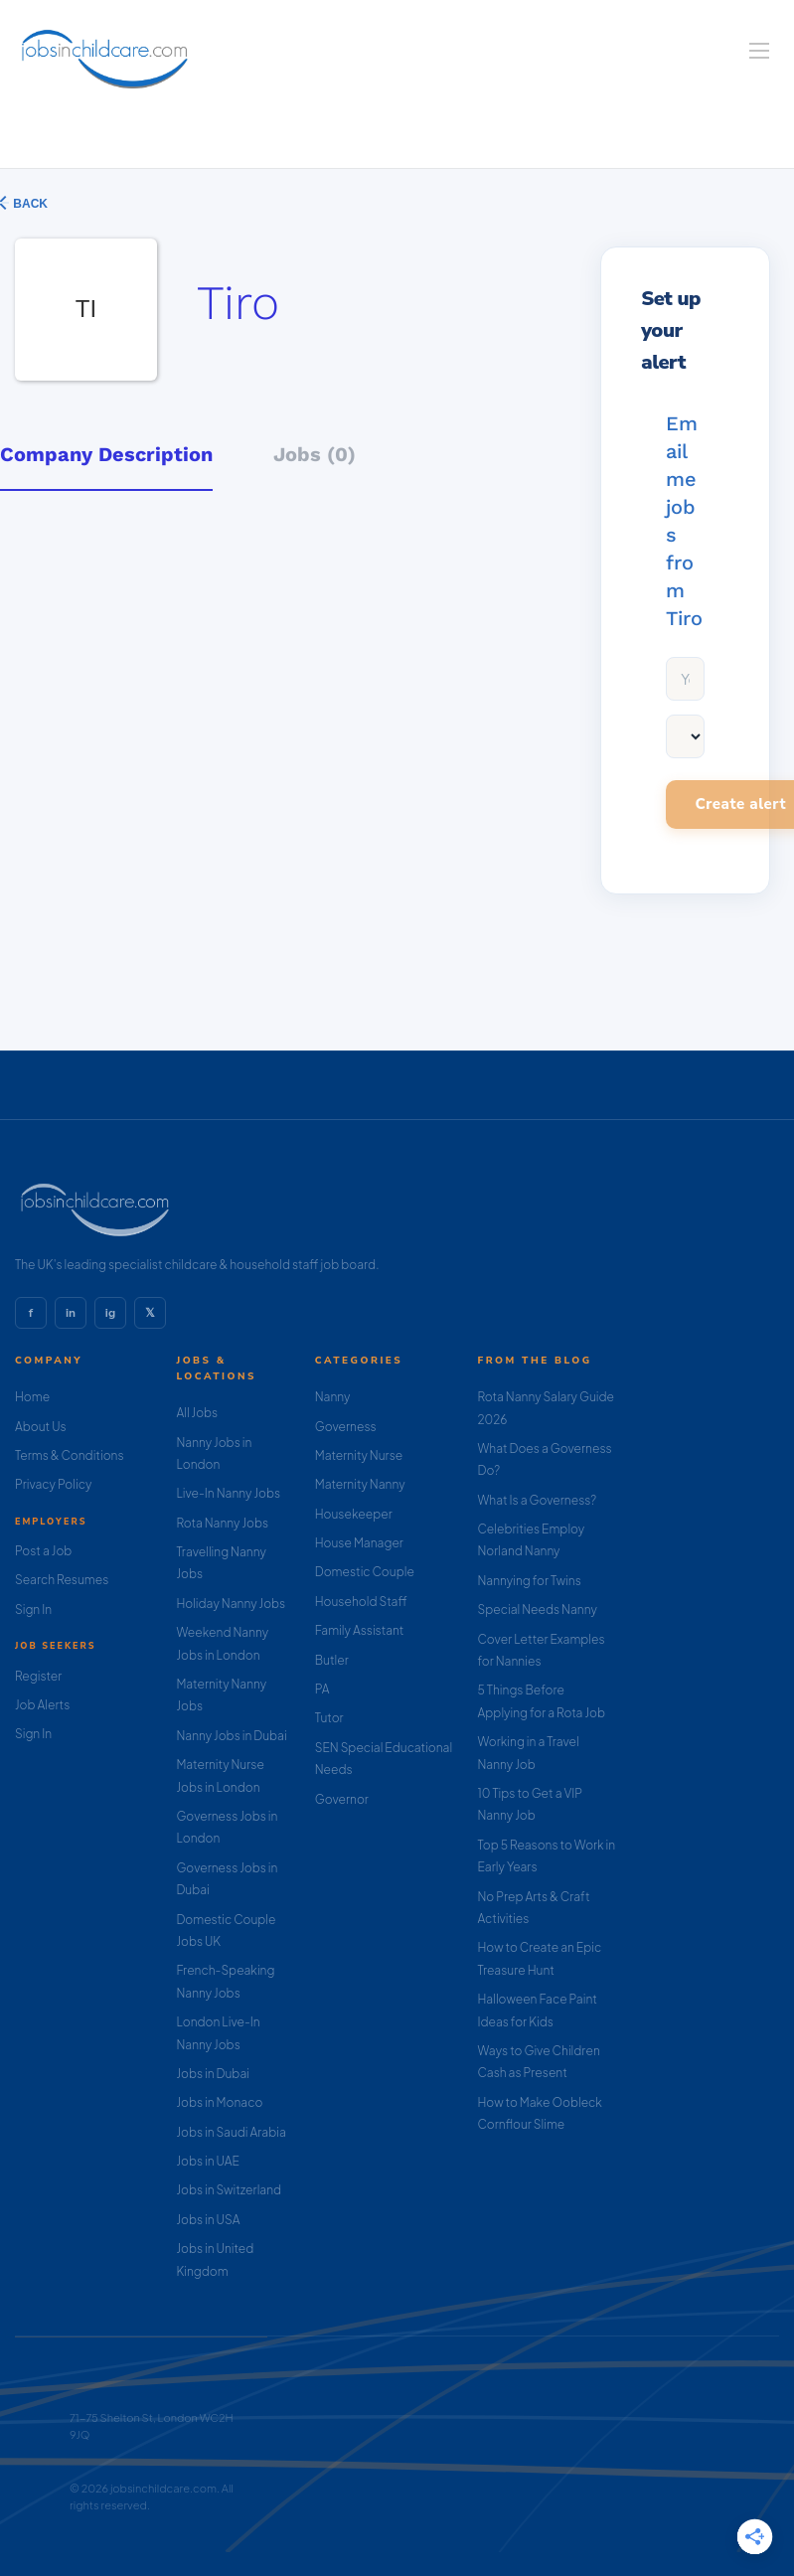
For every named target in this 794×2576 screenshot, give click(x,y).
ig (110, 1313)
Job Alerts (42, 1704)
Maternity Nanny (360, 1484)
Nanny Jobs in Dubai (231, 1735)
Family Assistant (359, 1630)
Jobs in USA (207, 2219)
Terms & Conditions (69, 1455)
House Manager (359, 1542)
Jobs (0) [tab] (314, 454)
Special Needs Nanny (537, 1609)
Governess (346, 1426)
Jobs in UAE (207, 2161)
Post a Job (43, 1550)
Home (32, 1396)
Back (29, 204)
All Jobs (197, 1412)
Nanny (333, 1396)
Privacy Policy (53, 1484)
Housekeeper (354, 1514)
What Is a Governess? (537, 1500)
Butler (332, 1660)
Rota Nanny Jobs (222, 1523)
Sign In (33, 1609)
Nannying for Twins (529, 1580)
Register (38, 1676)
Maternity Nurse (358, 1455)
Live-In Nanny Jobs (228, 1493)
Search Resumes (61, 1579)
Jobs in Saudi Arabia (230, 2132)
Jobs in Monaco (219, 2102)
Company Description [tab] (106, 454)
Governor (342, 1799)
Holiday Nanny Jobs (230, 1603)
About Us (41, 1426)
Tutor (329, 1717)
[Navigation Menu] (759, 51)
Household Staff (361, 1601)
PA (322, 1689)
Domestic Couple (364, 1571)
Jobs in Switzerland (228, 2189)
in (71, 1313)
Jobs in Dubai (212, 2073)
